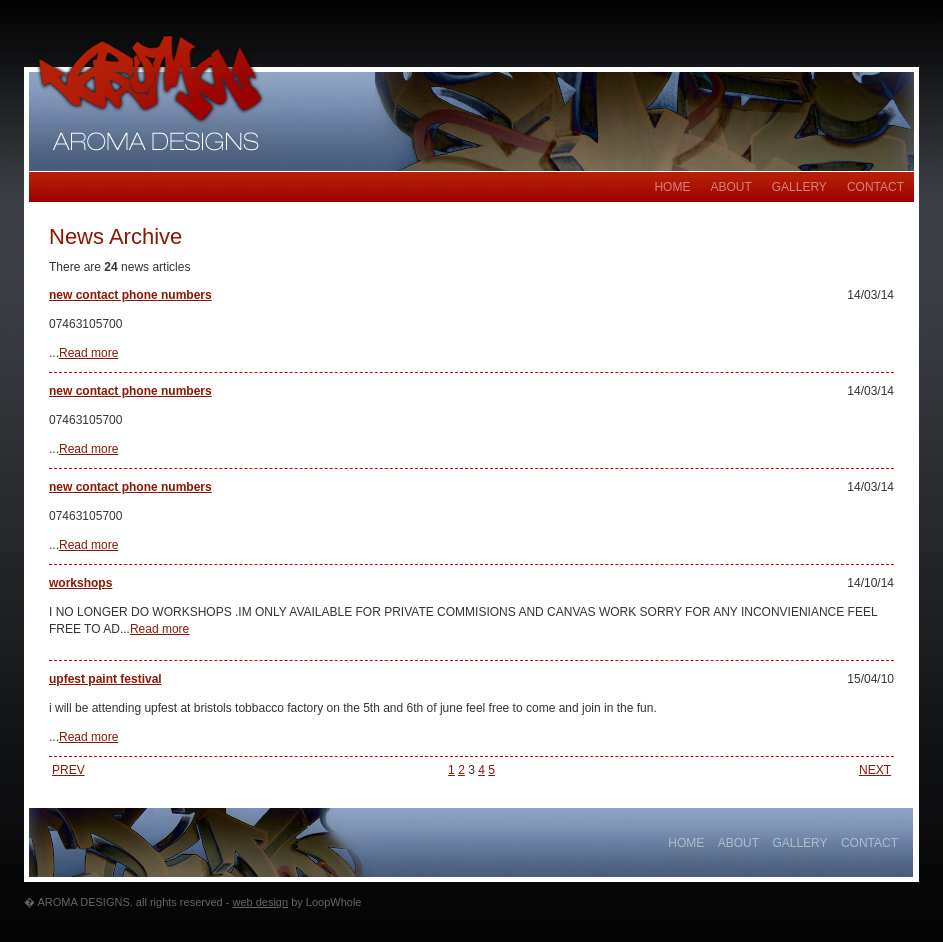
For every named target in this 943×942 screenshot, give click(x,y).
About (730, 187)
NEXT (875, 770)
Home (672, 187)
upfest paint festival (105, 679)
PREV (68, 770)
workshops (80, 583)
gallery (799, 187)
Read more (88, 353)
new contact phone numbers (130, 295)
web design (260, 902)
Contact (875, 187)
